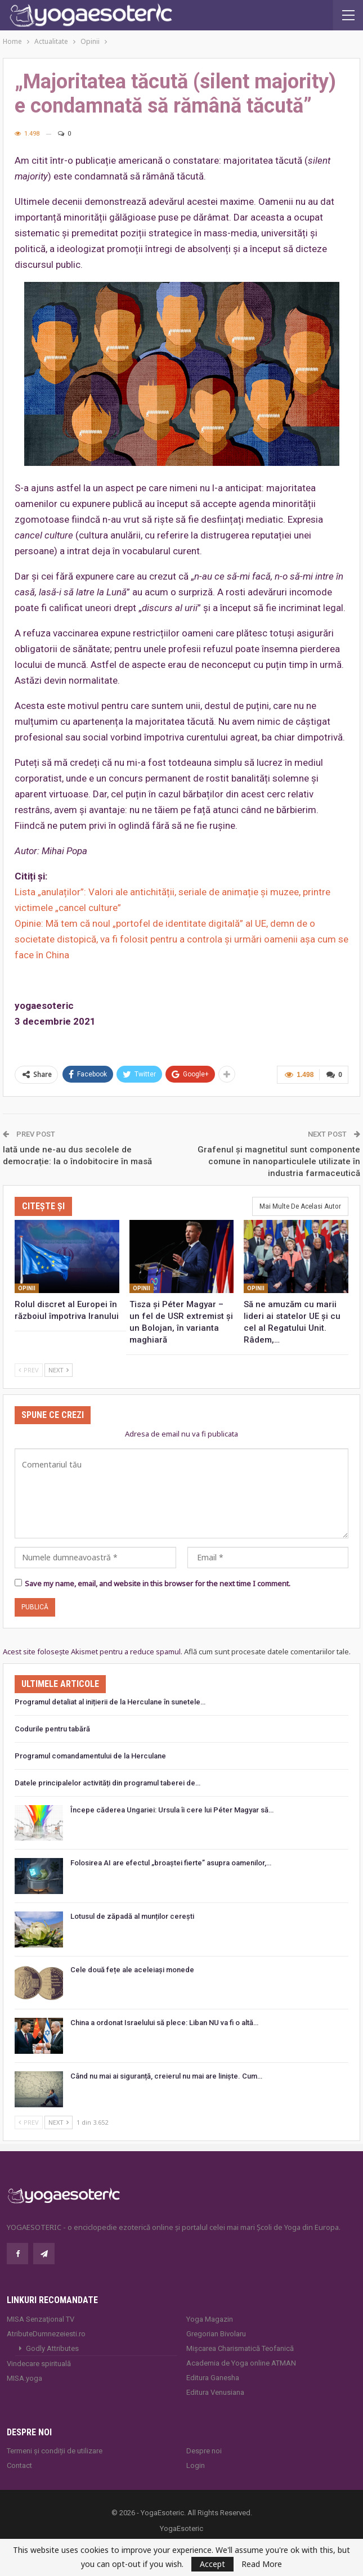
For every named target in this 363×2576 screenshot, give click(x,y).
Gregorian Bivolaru (216, 2334)
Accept (212, 2564)
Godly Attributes (52, 2348)
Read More (261, 2564)
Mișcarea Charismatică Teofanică (240, 2348)
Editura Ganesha (212, 2377)
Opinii (26, 1288)
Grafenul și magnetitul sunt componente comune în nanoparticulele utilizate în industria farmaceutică (279, 1161)
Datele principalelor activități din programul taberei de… (107, 1783)
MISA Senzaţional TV (40, 2319)
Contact (19, 2465)
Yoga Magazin (209, 2319)
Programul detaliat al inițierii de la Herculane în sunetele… (110, 1702)
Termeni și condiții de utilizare (54, 2451)
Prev (29, 1370)
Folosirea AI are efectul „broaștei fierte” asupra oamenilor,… (170, 1863)
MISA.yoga (24, 2378)
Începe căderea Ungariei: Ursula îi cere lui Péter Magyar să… (172, 1810)
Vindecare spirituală (39, 2363)
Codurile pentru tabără (52, 1729)
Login (195, 2465)
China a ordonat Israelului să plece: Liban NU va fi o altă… (164, 2022)
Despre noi (204, 2451)
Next (58, 1370)
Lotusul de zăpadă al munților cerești (132, 1916)
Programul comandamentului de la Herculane (90, 1756)
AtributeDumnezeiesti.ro (46, 2334)
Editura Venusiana (215, 2392)
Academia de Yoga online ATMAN (241, 2363)
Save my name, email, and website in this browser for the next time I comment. (157, 1583)
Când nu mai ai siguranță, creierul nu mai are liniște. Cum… (166, 2076)
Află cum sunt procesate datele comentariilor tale (266, 1651)
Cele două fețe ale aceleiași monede (132, 1969)
